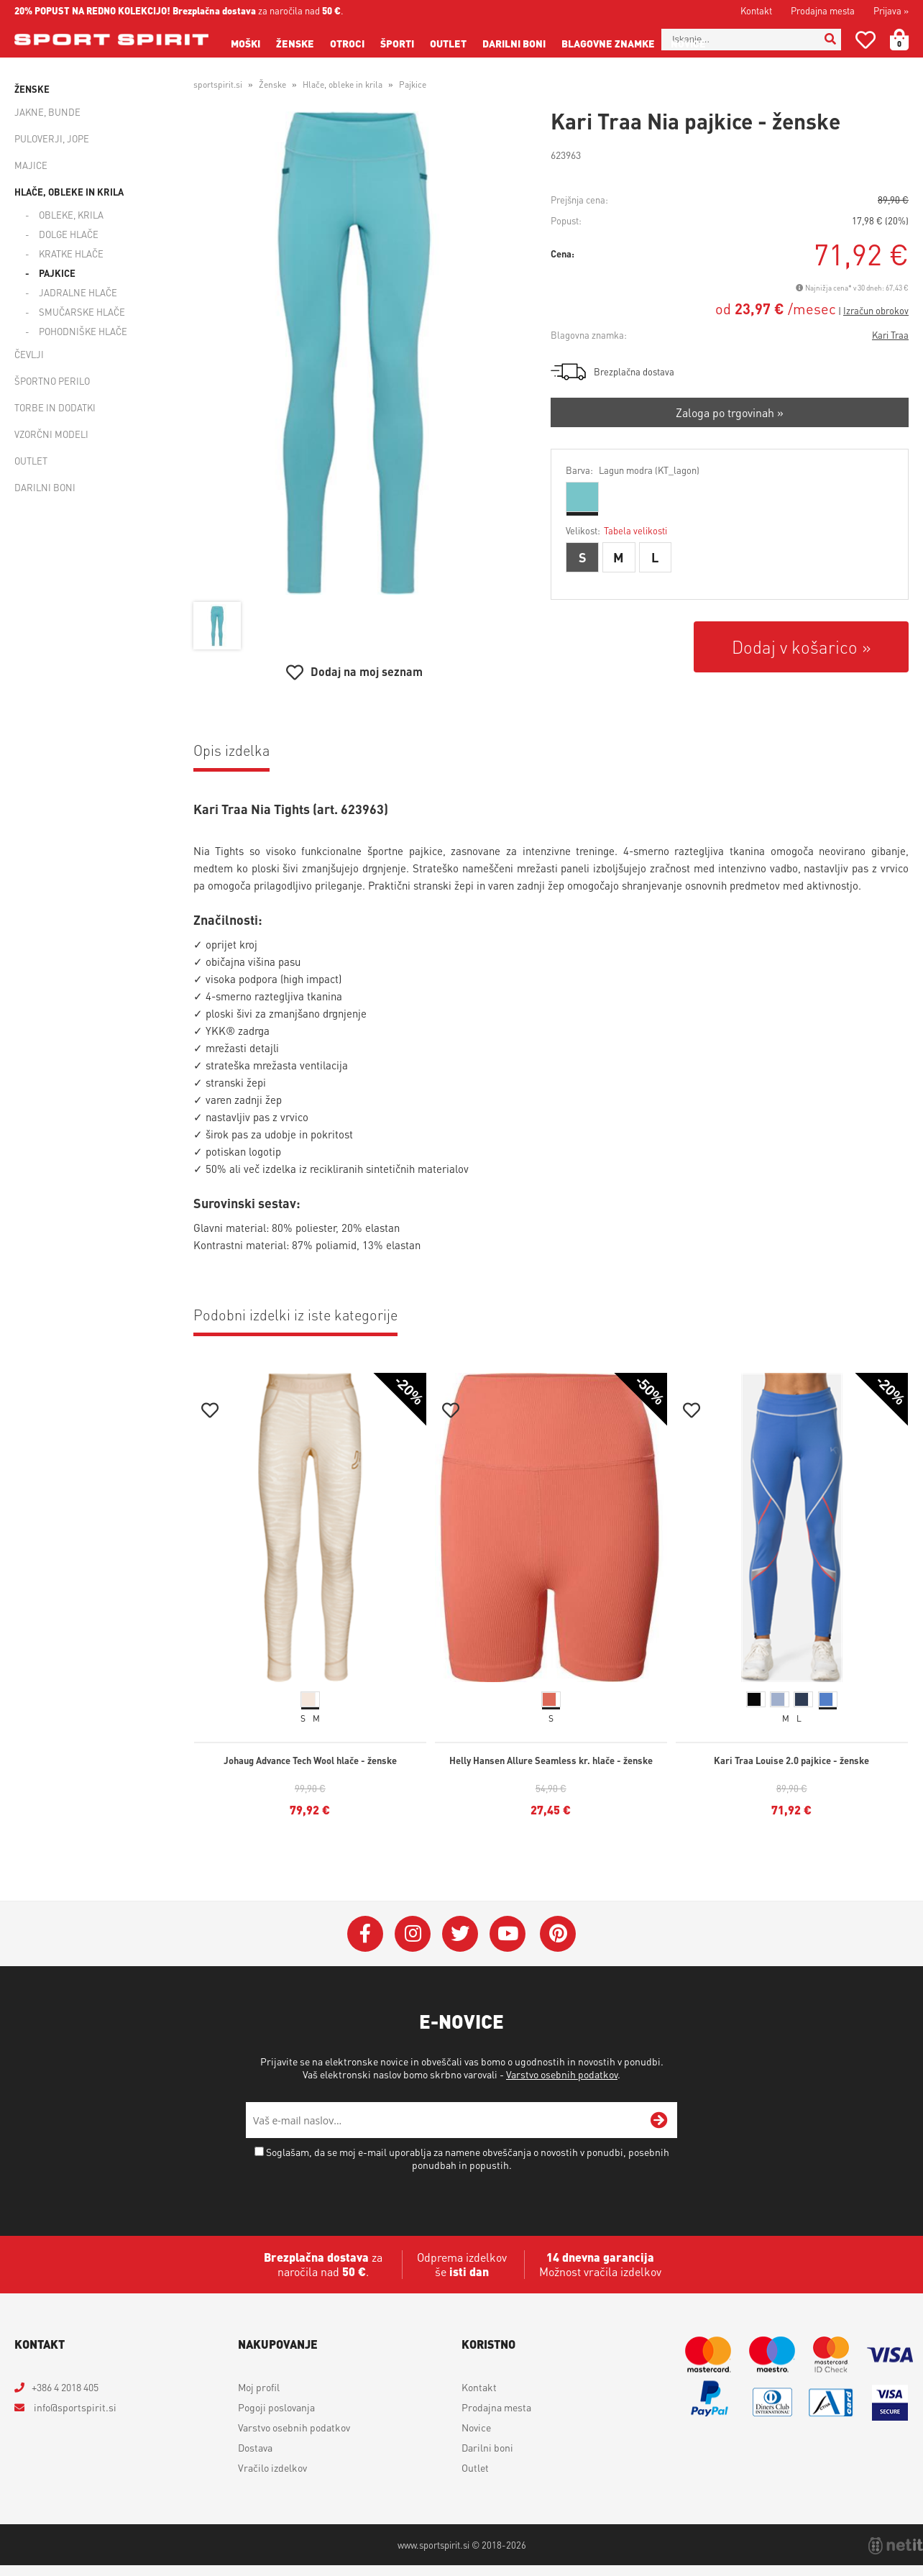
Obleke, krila (71, 215)
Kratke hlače (71, 253)
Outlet (448, 43)
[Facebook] (365, 1934)
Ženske (295, 43)
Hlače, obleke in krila (69, 192)
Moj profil (259, 2386)
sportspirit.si (217, 84)
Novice (688, 43)
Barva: (632, 470)
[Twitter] (460, 1934)
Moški (245, 43)
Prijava (891, 10)
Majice (30, 165)
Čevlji (29, 354)
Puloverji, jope (51, 138)
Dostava (255, 2447)
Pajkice (57, 273)
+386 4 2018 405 (65, 2386)
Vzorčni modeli (51, 434)
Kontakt (756, 10)
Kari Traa (890, 335)
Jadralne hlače (78, 292)
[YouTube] (507, 1934)
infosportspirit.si (74, 2407)
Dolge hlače (68, 234)
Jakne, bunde (47, 112)
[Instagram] (413, 1934)
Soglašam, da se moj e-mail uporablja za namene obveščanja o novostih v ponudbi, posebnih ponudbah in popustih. (467, 2158)
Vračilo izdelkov (272, 2467)
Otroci (347, 43)
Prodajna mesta (823, 10)
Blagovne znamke (608, 43)
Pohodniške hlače (83, 331)
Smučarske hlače (82, 312)
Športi (397, 43)
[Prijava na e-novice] (659, 2120)
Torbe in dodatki (55, 407)
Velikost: (616, 530)
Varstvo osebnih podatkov (561, 2074)
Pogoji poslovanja (276, 2407)
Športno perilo (52, 381)
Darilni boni (514, 43)
